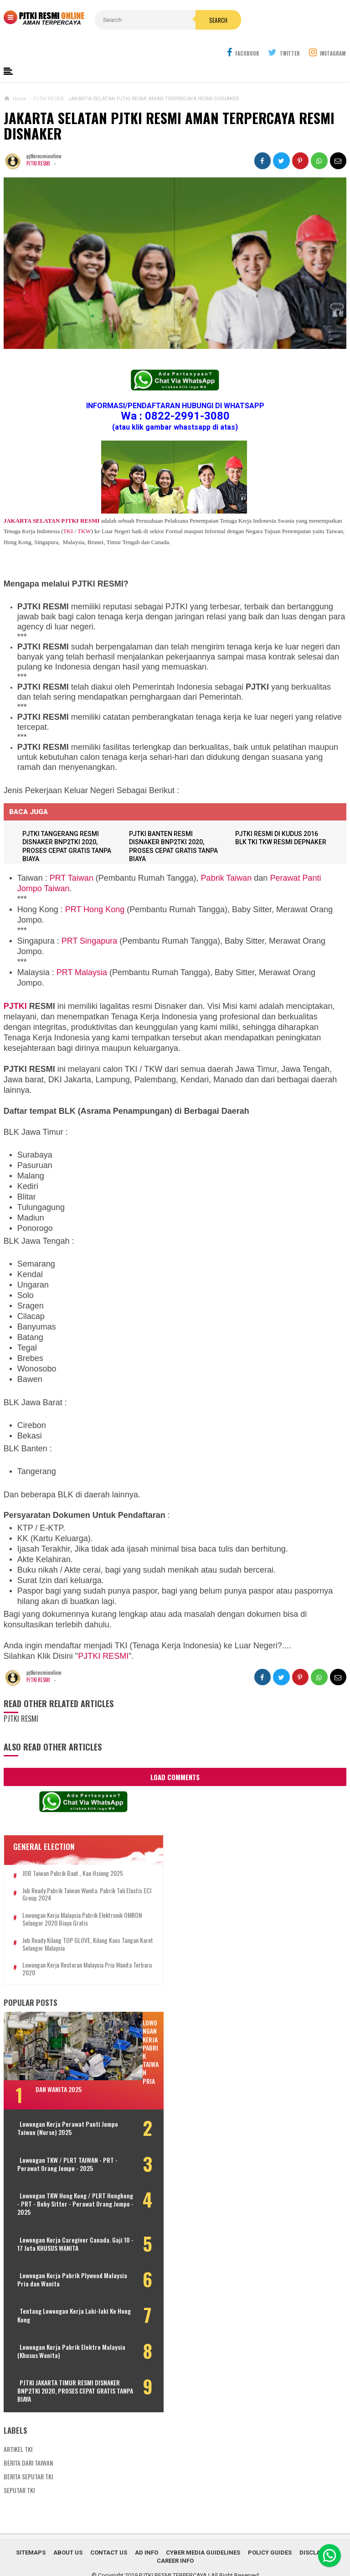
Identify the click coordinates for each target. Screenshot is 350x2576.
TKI (68, 509)
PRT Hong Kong (94, 887)
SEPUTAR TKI (19, 2468)
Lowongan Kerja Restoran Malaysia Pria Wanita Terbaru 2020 (68, 1947)
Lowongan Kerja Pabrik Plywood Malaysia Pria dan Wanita (60, 2257)
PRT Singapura (89, 919)
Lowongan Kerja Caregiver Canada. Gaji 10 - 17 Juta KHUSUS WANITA (64, 2222)
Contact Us (108, 2530)
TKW (84, 509)
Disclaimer (317, 2530)
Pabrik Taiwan (226, 856)
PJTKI (15, 984)
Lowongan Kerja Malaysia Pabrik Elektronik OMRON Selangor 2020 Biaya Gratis (72, 1897)
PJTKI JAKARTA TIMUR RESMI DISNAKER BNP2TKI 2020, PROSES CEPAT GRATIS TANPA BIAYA (60, 2369)
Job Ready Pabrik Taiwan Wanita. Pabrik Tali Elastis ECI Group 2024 (73, 1872)
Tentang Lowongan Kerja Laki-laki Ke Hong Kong (62, 2293)
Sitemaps (31, 2530)
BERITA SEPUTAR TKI (28, 2454)
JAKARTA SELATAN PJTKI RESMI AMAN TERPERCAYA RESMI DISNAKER (169, 103)
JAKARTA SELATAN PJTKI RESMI (52, 498)
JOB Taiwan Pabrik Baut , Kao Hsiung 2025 (72, 1851)
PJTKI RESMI (38, 141)
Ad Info (146, 2530)
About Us (67, 2530)
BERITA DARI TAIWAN (28, 2441)
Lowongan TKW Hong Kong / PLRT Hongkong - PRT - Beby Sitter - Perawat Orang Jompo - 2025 (61, 2182)
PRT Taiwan (71, 856)
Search (194, 20)
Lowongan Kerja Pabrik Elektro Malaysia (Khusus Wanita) (59, 2329)
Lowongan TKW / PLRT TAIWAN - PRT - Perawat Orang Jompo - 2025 (63, 2142)
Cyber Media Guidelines (203, 2530)
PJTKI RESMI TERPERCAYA (173, 2553)
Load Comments (175, 1755)
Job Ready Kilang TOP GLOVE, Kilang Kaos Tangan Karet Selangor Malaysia (71, 1922)
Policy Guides (270, 2530)
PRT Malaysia (82, 950)
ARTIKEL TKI (18, 2427)
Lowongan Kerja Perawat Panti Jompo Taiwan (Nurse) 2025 (58, 2106)
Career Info (175, 2538)
